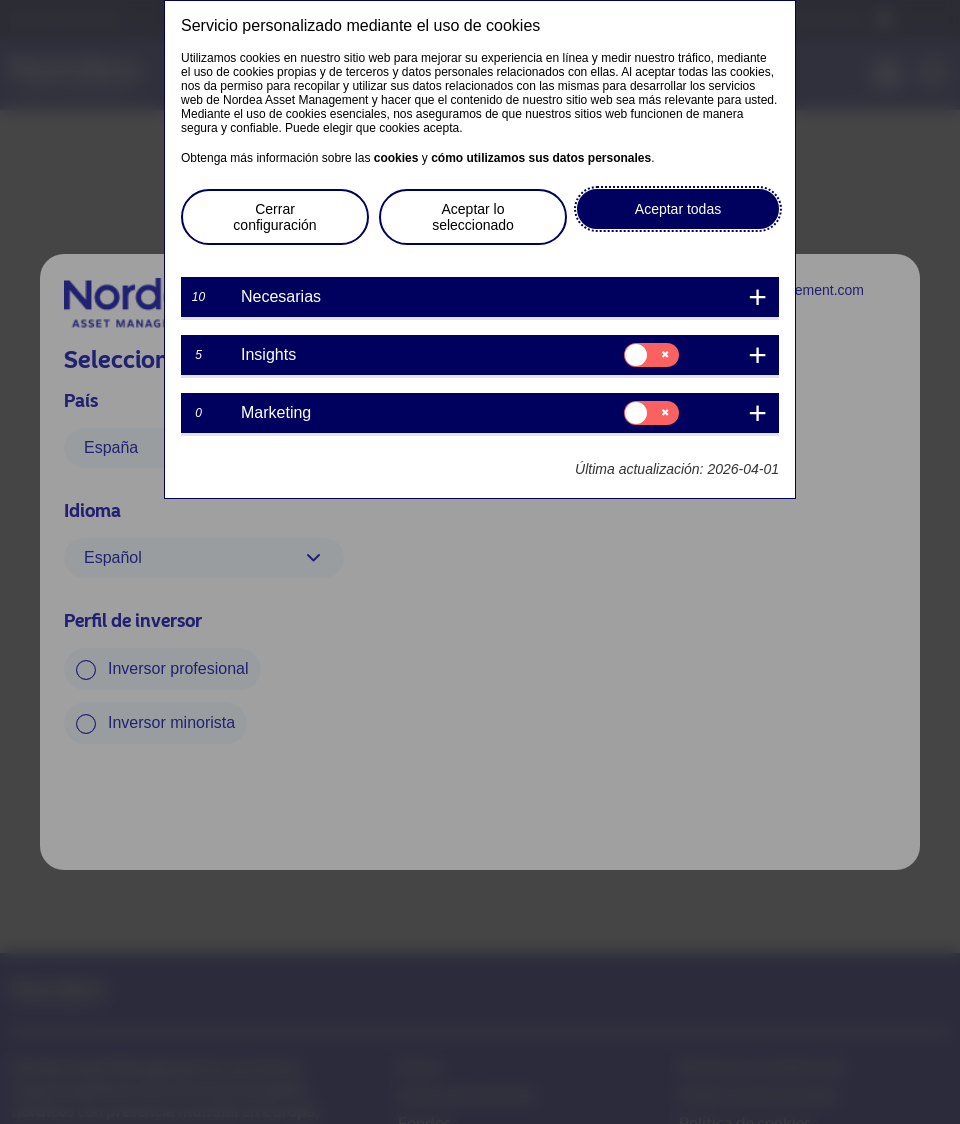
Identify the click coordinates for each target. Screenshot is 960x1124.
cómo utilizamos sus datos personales (541, 158)
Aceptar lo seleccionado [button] (473, 217)
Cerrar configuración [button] (274, 217)
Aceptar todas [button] (678, 209)
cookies (396, 158)
